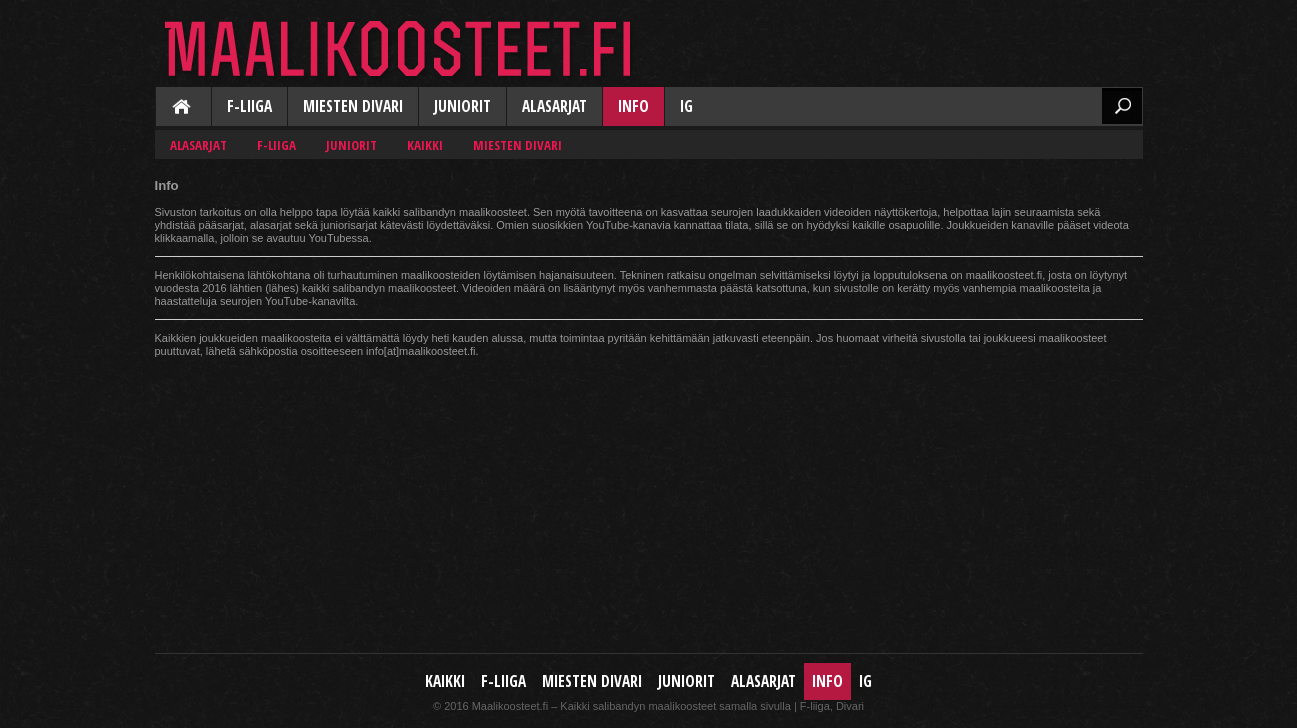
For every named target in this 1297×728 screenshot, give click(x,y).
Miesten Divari (353, 106)
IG (686, 106)
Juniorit (462, 106)
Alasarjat (554, 106)
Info (633, 106)
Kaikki (183, 108)
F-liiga (249, 106)
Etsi (1122, 106)
